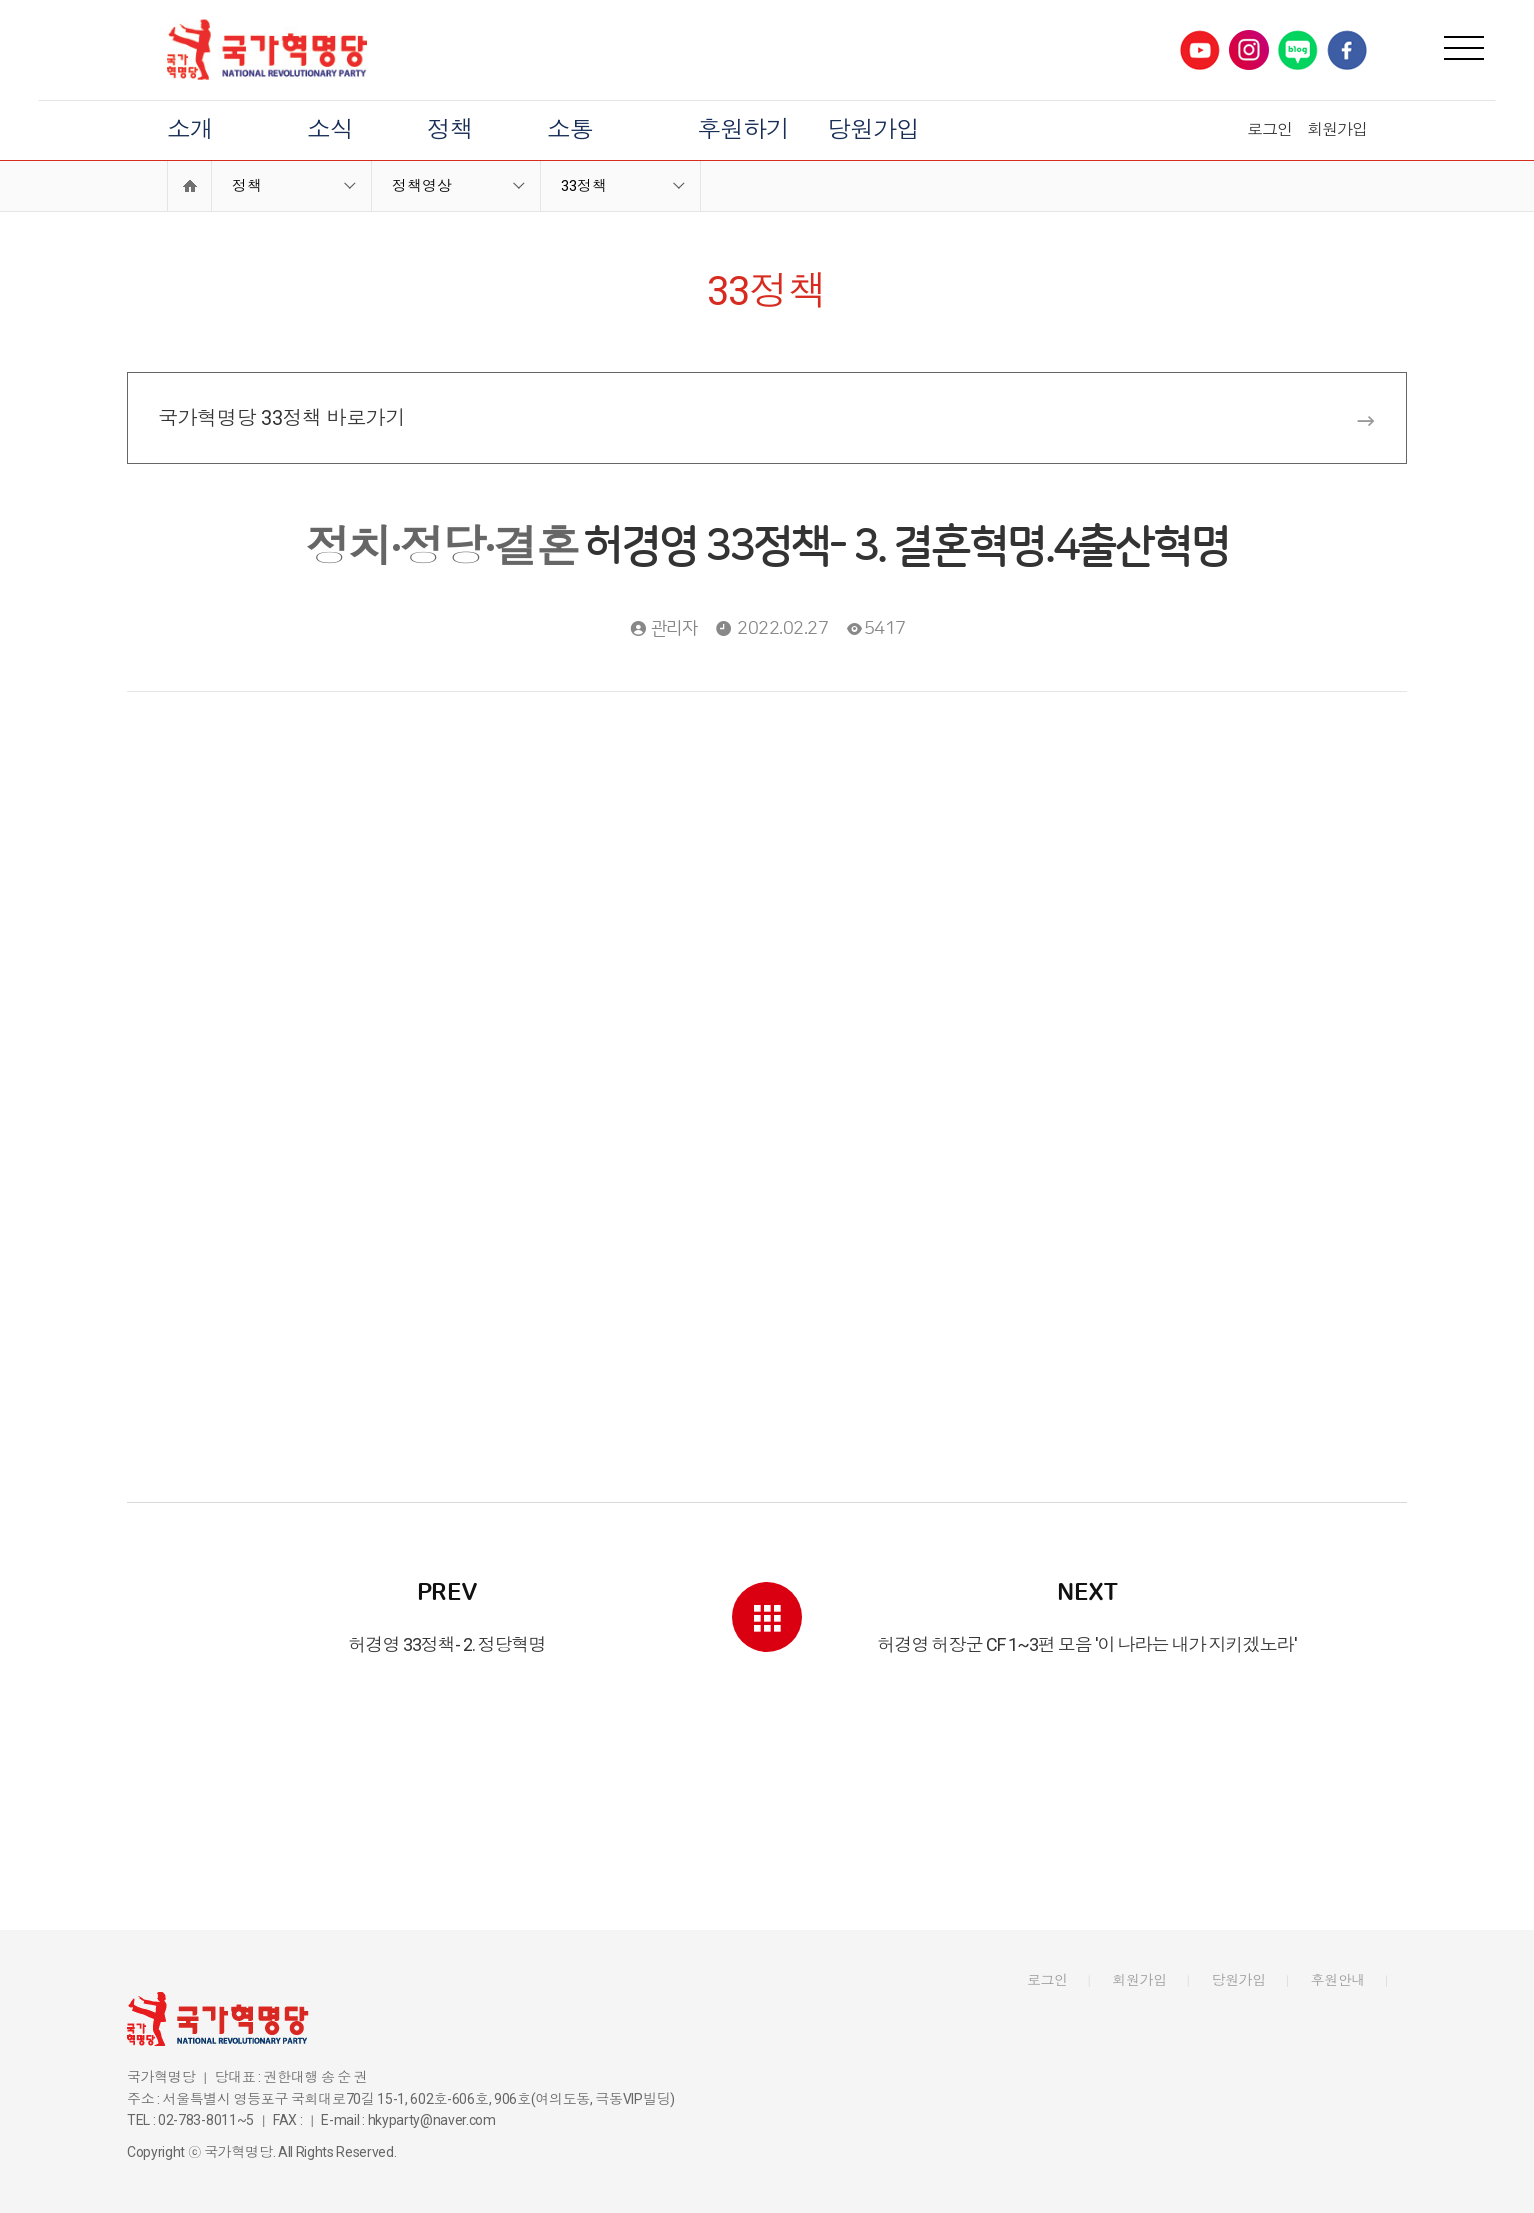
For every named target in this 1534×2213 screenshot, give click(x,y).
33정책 (584, 186)
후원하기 (743, 130)
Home (189, 186)
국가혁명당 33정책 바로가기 (767, 418)
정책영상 (422, 186)
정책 (450, 130)
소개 (190, 130)
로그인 (1269, 129)
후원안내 (1338, 1980)
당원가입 (873, 130)
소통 (570, 130)
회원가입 (1337, 129)
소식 (330, 130)
